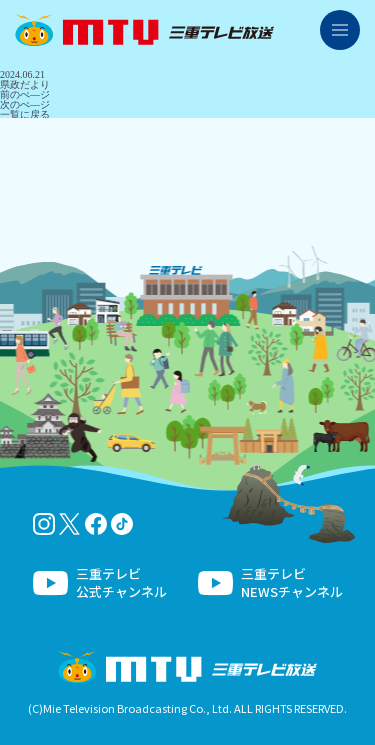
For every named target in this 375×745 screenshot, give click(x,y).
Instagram (44, 524)
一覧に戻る (25, 114)
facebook (96, 524)
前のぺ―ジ (25, 94)
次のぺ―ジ (25, 104)
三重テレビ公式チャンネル (121, 583)
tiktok (122, 524)
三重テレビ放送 (144, 30)
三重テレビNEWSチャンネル (292, 583)
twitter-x (70, 524)
